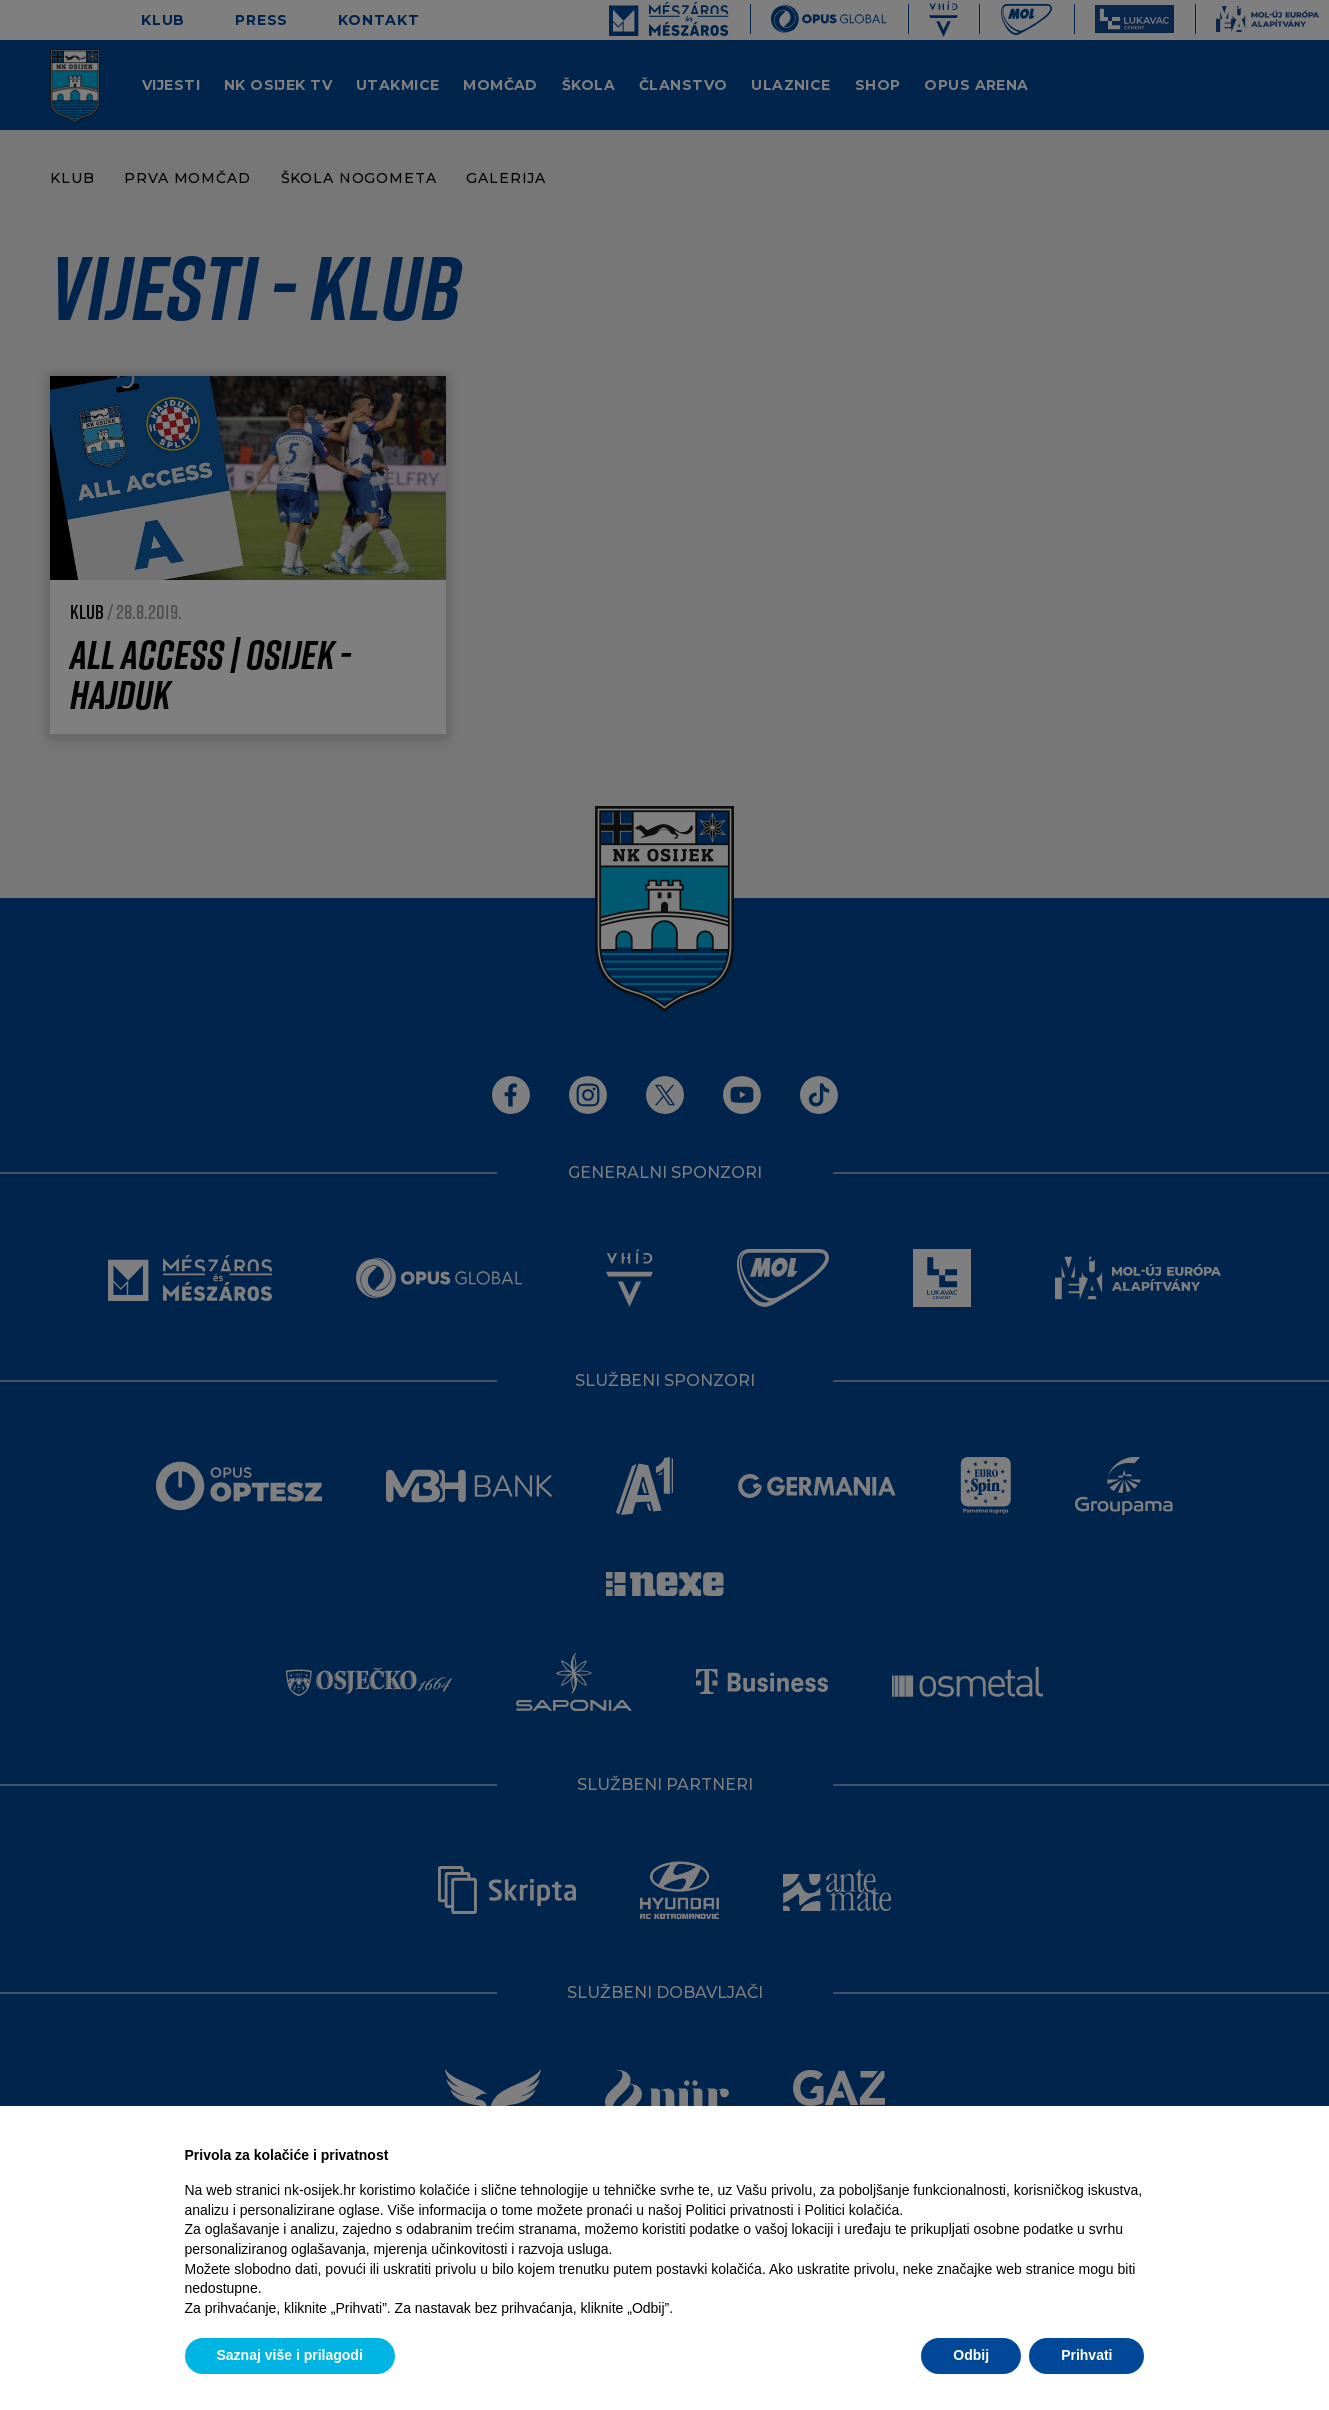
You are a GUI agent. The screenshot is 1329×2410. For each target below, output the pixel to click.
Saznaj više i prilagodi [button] (290, 2355)
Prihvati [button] (1086, 2355)
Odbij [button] (971, 2355)
